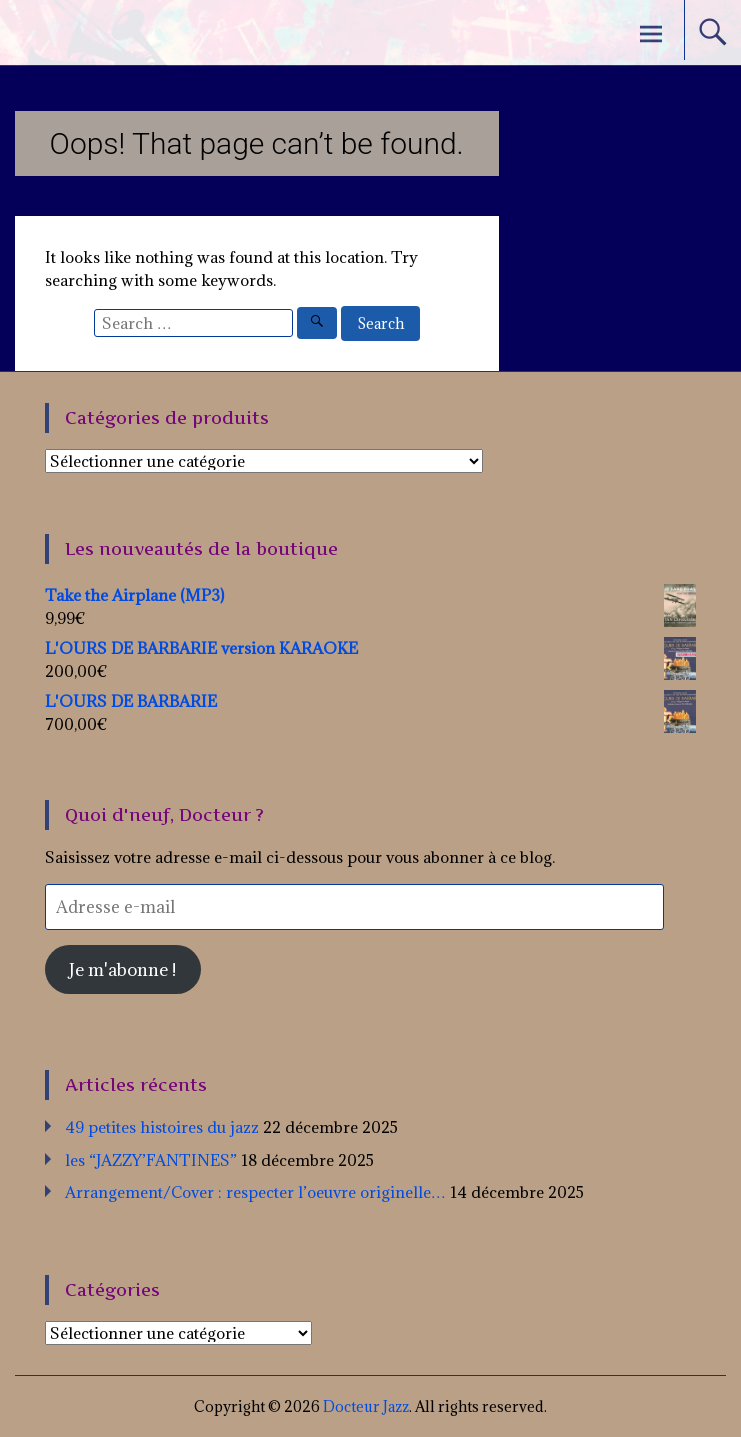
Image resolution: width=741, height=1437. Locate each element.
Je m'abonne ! (122, 969)
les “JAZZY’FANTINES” (151, 1160)
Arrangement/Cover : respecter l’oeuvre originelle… (255, 1192)
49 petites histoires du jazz (162, 1127)
